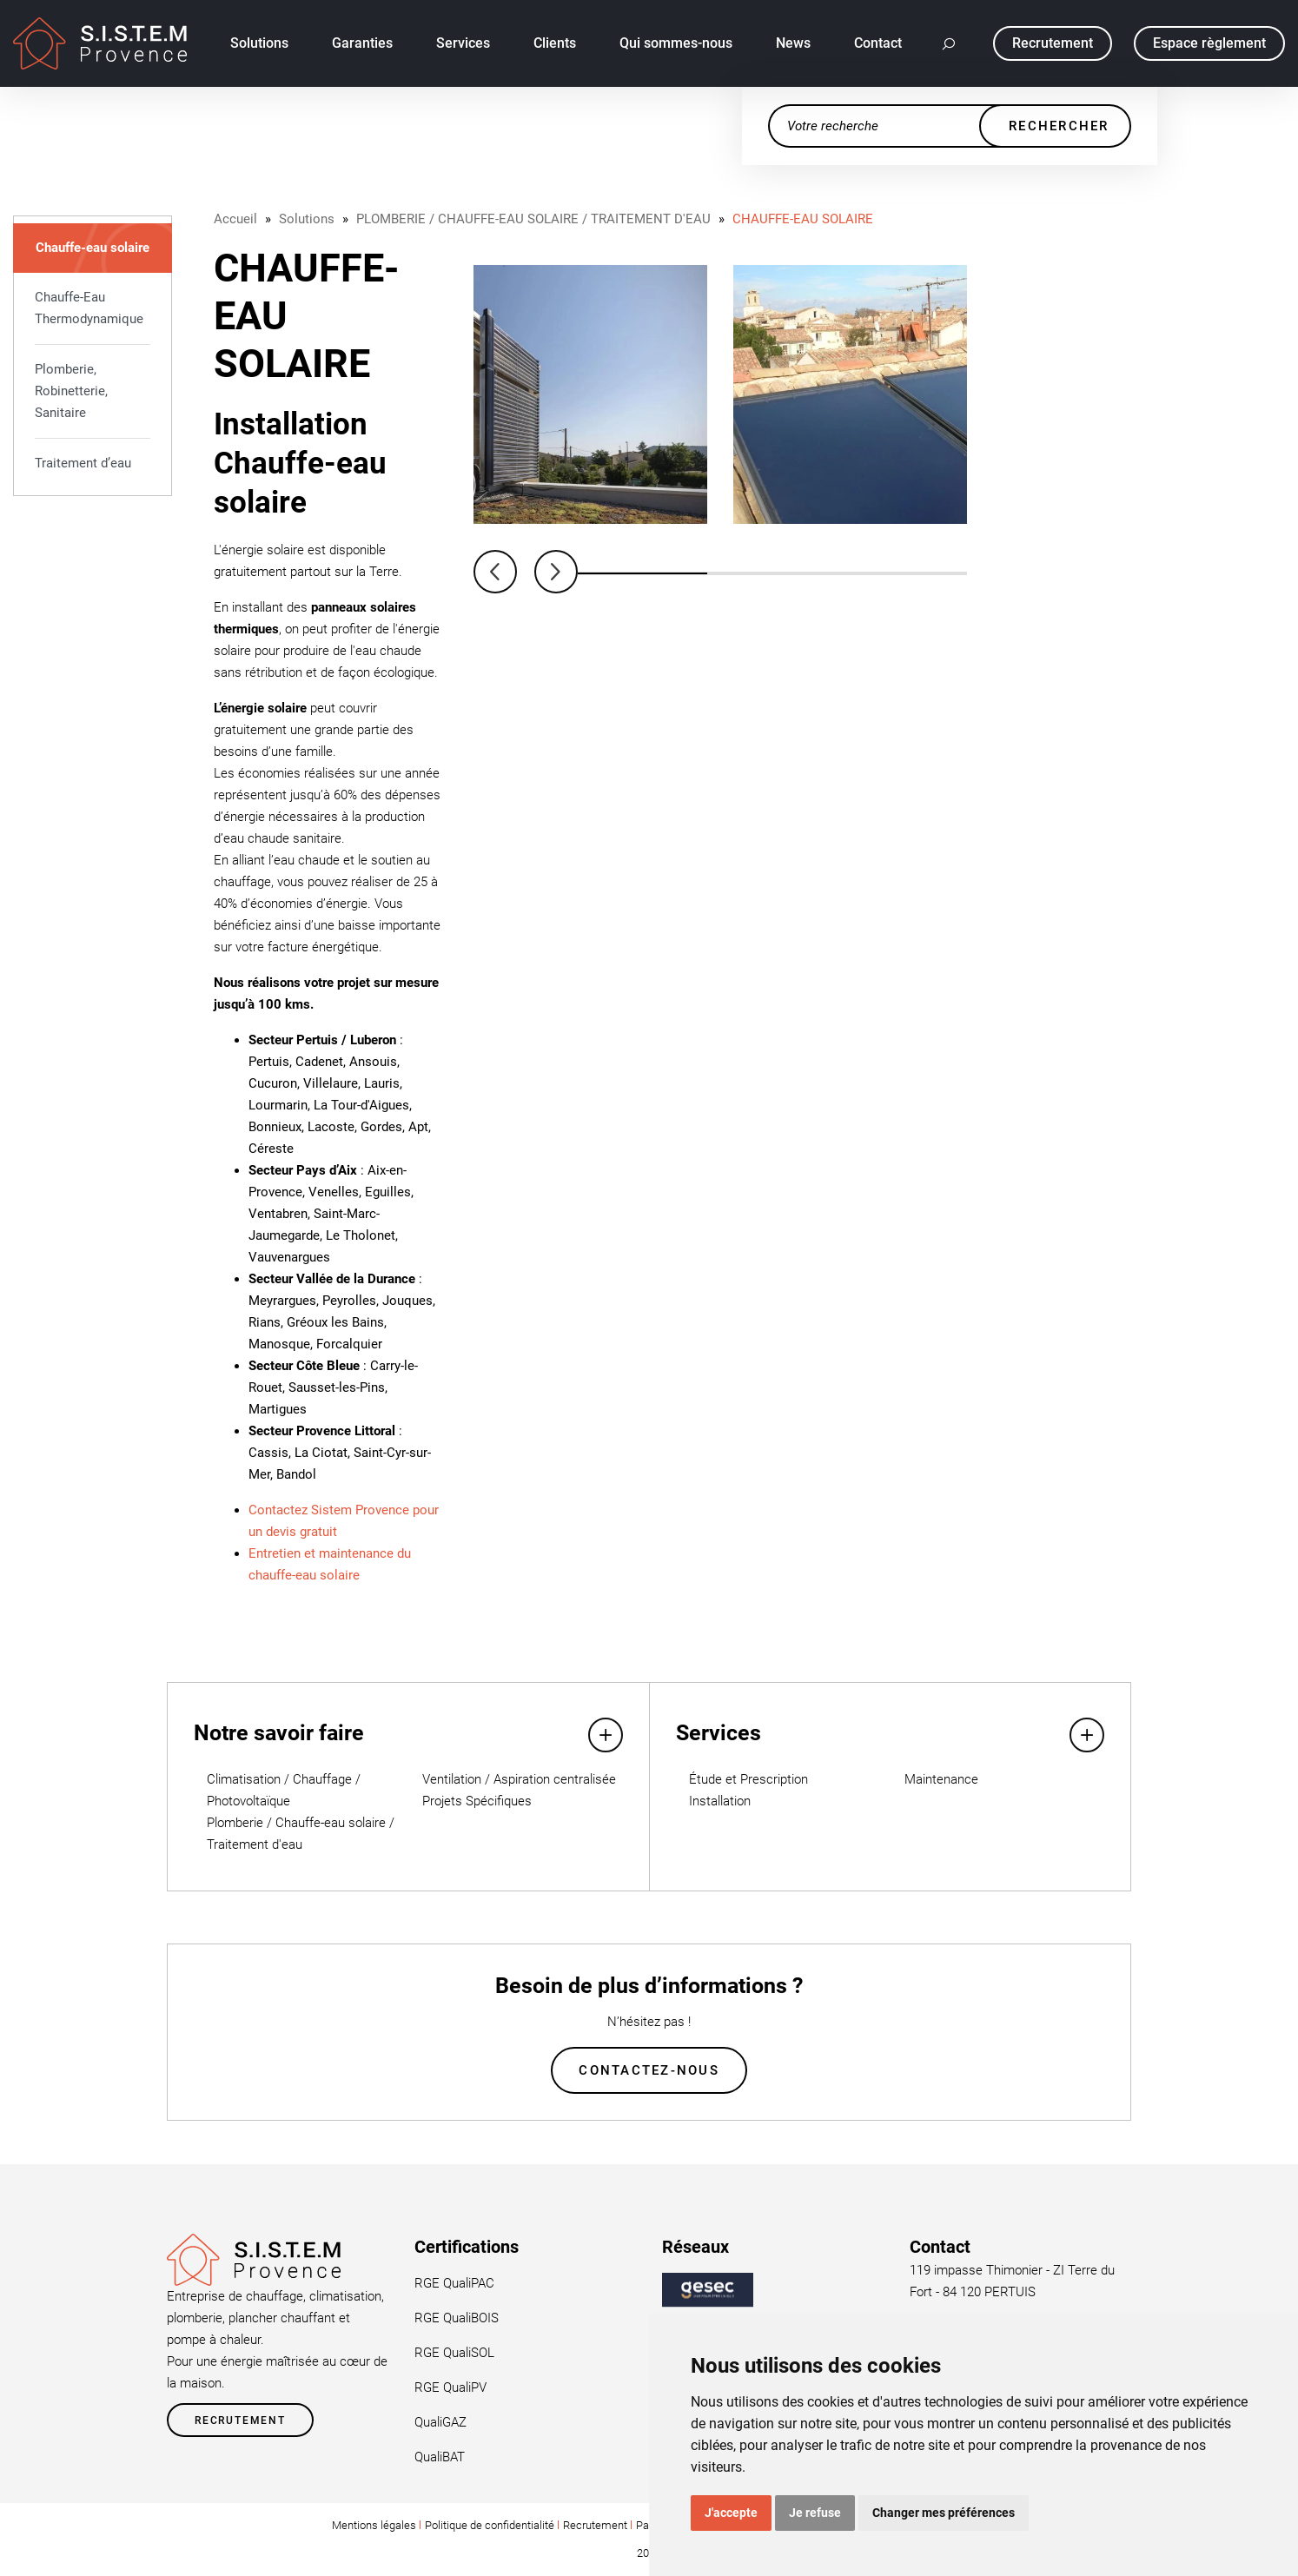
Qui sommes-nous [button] (675, 43)
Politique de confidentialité (489, 2525)
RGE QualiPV (450, 2387)
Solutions (306, 219)
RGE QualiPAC (454, 2283)
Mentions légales (374, 2525)
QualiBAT (439, 2457)
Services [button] (463, 43)
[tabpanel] (590, 394)
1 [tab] (642, 573)
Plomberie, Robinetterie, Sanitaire (71, 391)
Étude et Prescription (748, 1779)
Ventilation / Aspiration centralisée (519, 1779)
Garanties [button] (362, 43)
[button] (949, 43)
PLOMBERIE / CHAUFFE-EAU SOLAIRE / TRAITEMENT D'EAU (533, 219)
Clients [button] (554, 43)
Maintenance (941, 1779)
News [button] (793, 43)
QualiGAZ (440, 2422)
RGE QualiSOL (454, 2353)
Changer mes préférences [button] (943, 2513)
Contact (878, 43)
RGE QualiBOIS (456, 2318)
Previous (495, 571)
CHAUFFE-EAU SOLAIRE (802, 219)
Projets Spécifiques (477, 1801)
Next (556, 571)
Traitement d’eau (83, 463)
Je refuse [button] (815, 2513)
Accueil (235, 219)
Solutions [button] (259, 43)
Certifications (466, 2246)
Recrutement (240, 2420)
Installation (720, 1801)
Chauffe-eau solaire (92, 247)
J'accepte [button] (731, 2513)
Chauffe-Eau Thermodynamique (89, 308)
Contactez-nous (649, 2070)
